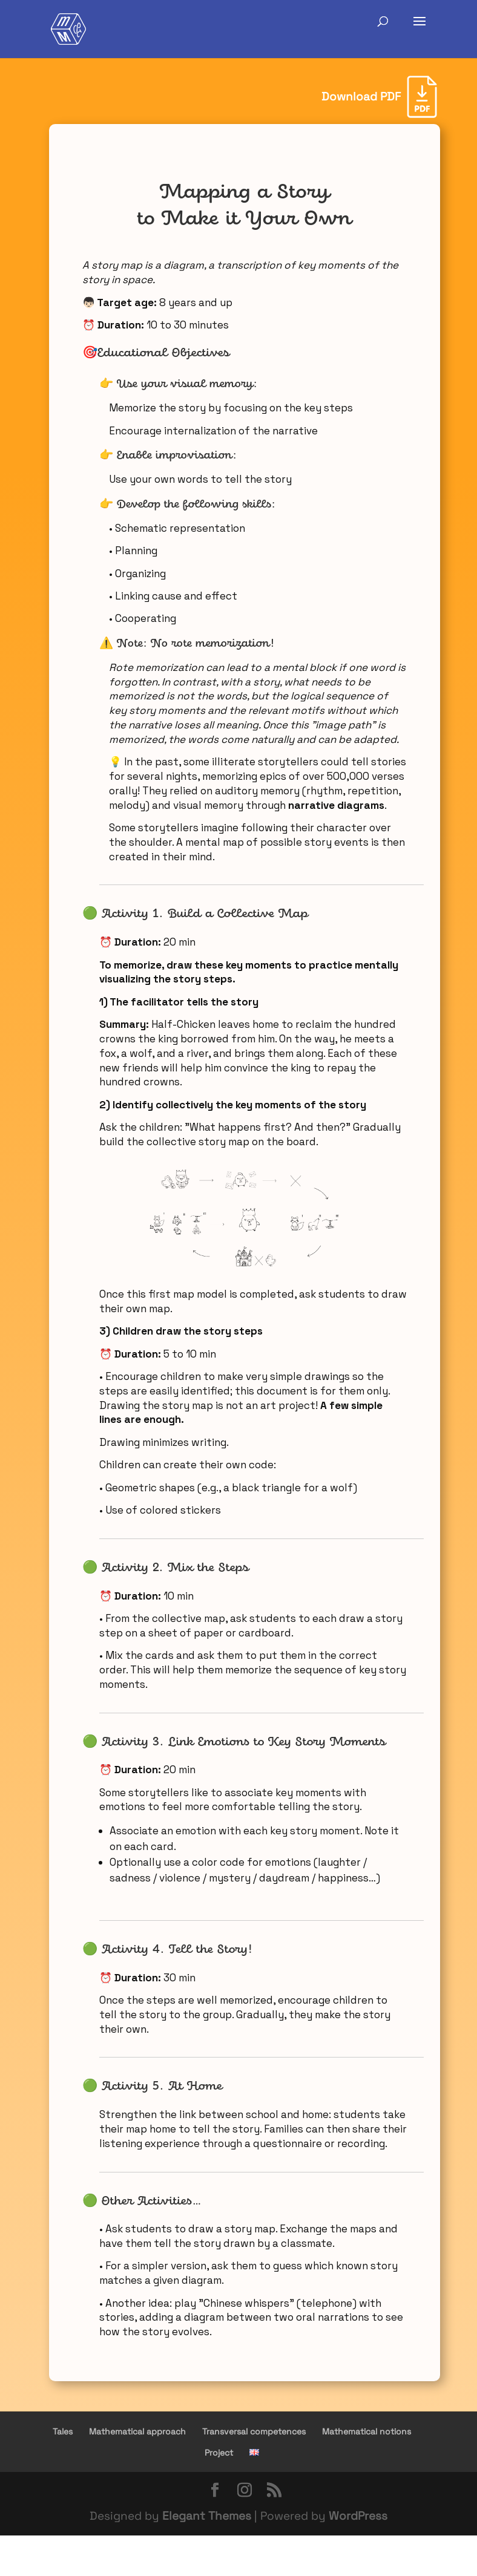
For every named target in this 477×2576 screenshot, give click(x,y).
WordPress (358, 2515)
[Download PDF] (379, 97)
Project (219, 2452)
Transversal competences (254, 2431)
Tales (63, 2431)
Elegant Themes (206, 2515)
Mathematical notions (366, 2431)
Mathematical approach (137, 2431)
